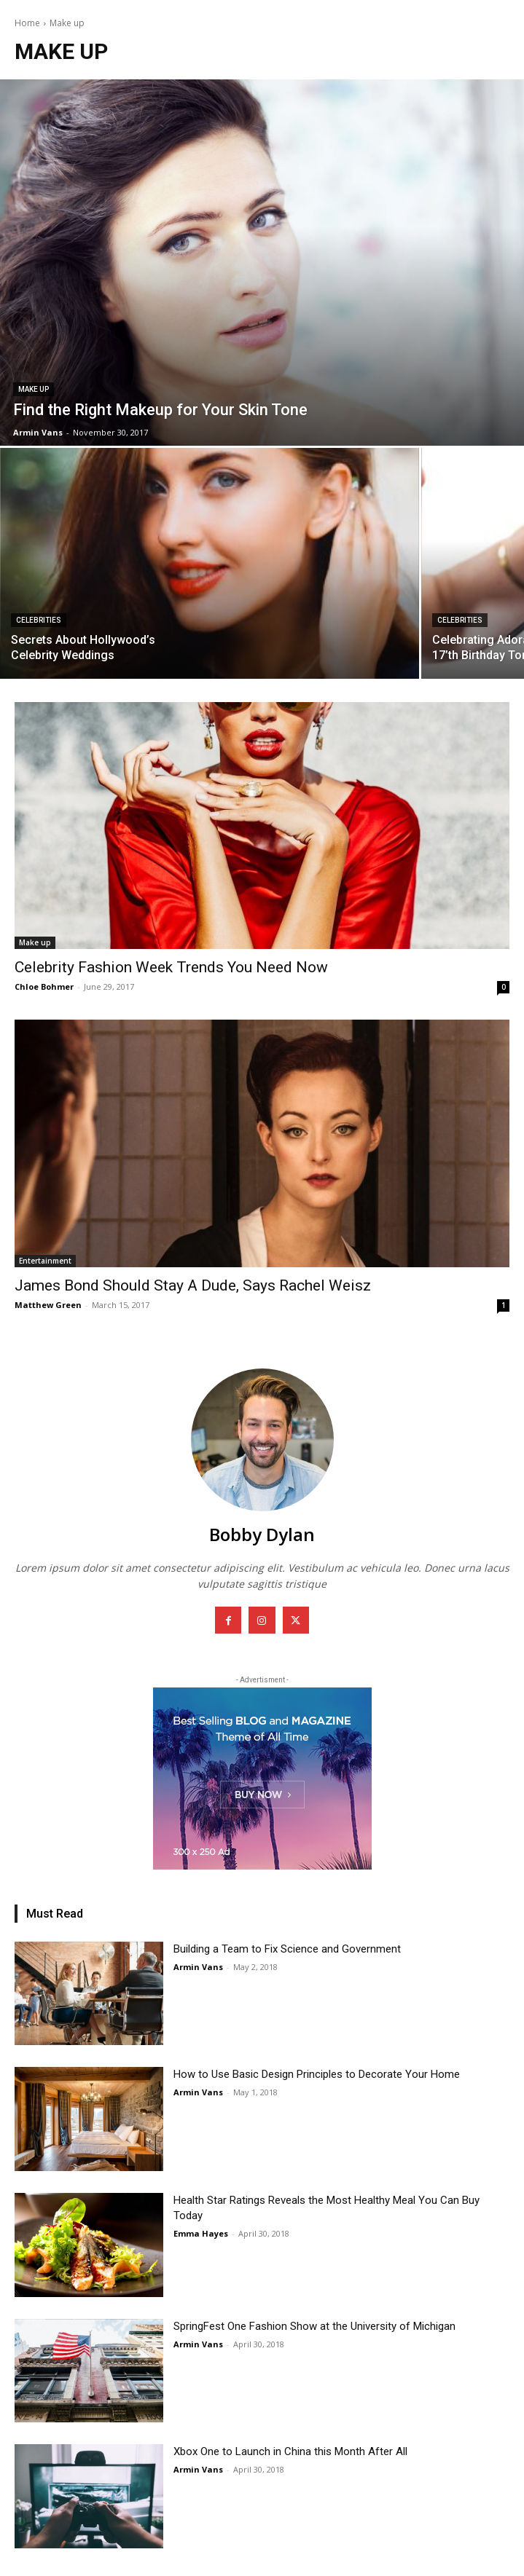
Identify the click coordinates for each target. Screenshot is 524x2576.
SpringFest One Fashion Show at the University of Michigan (314, 2326)
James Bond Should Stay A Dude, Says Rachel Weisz (193, 1285)
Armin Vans (198, 1966)
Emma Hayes (200, 2233)
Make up (33, 389)
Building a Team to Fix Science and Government (287, 1948)
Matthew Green (48, 1304)
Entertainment (45, 1261)
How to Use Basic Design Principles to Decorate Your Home (316, 2074)
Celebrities (38, 620)
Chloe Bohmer (44, 986)
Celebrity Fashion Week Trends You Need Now (171, 967)
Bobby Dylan (262, 1534)
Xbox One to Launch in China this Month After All (290, 2451)
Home (27, 23)
